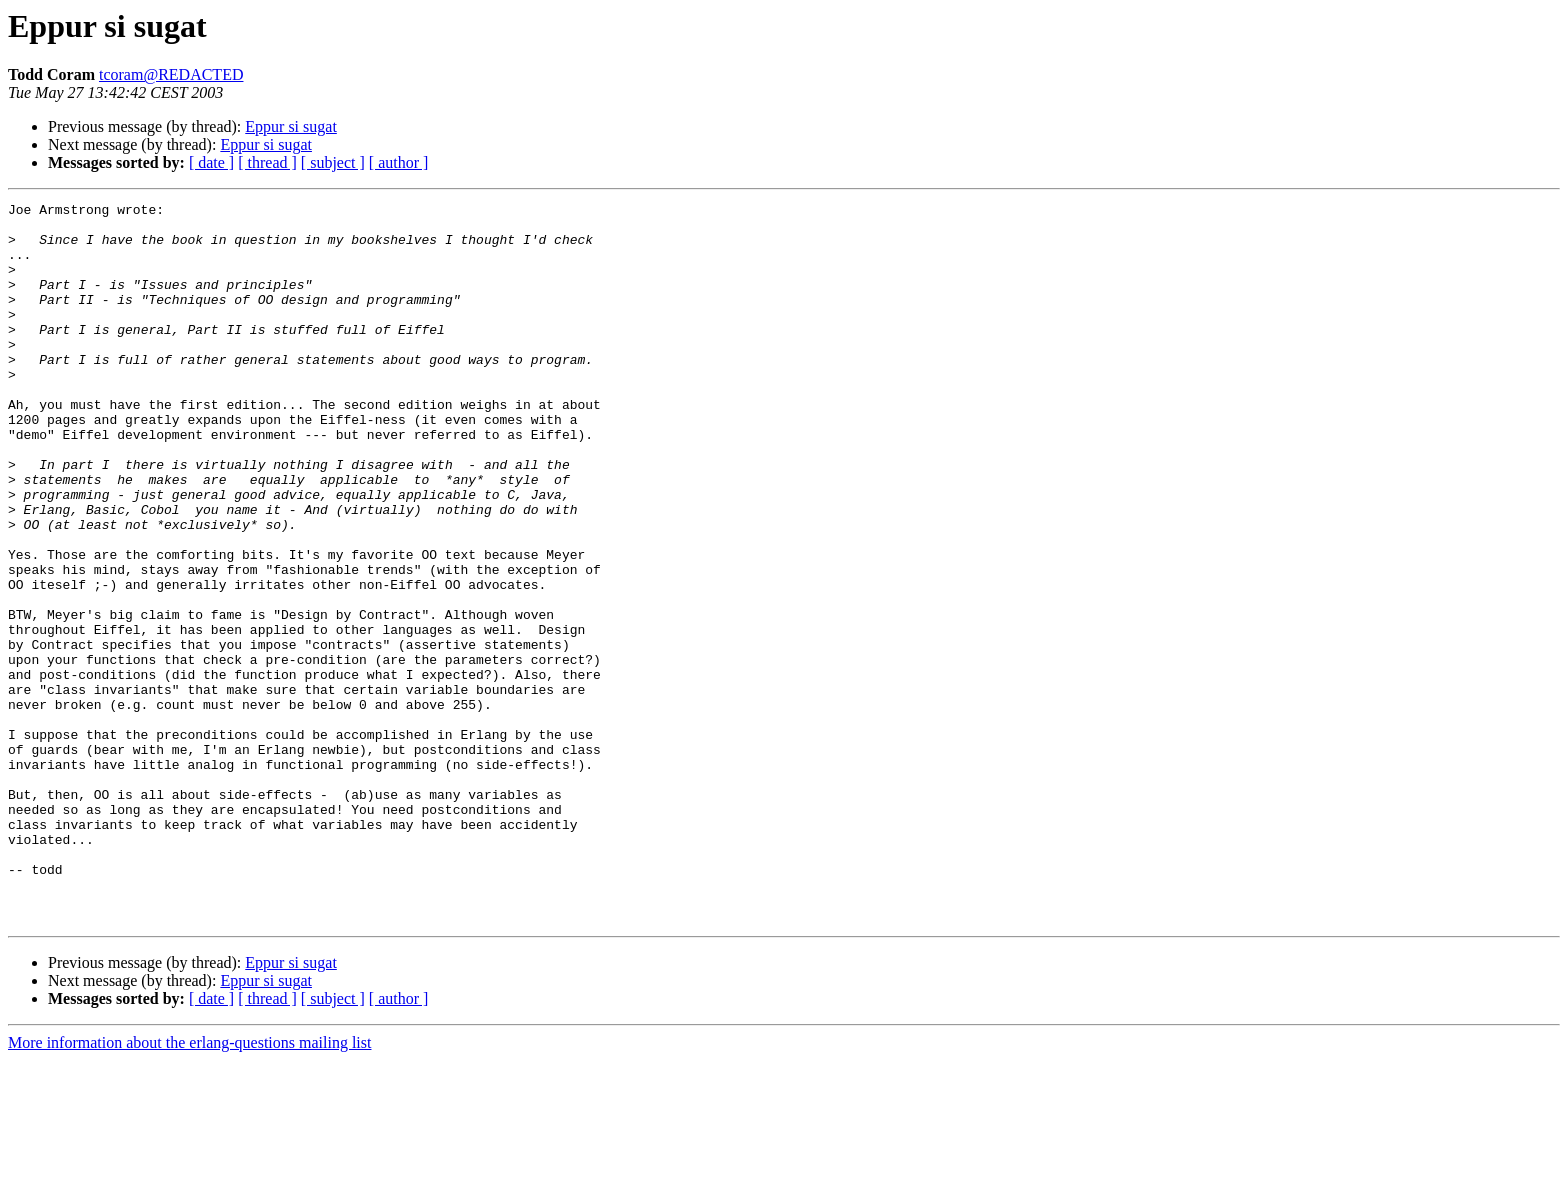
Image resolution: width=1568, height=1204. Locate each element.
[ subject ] (333, 162)
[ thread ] (267, 162)
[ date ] (211, 162)
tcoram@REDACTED (171, 74)
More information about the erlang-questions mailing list (189, 1186)
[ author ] (399, 162)
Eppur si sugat (291, 126)
